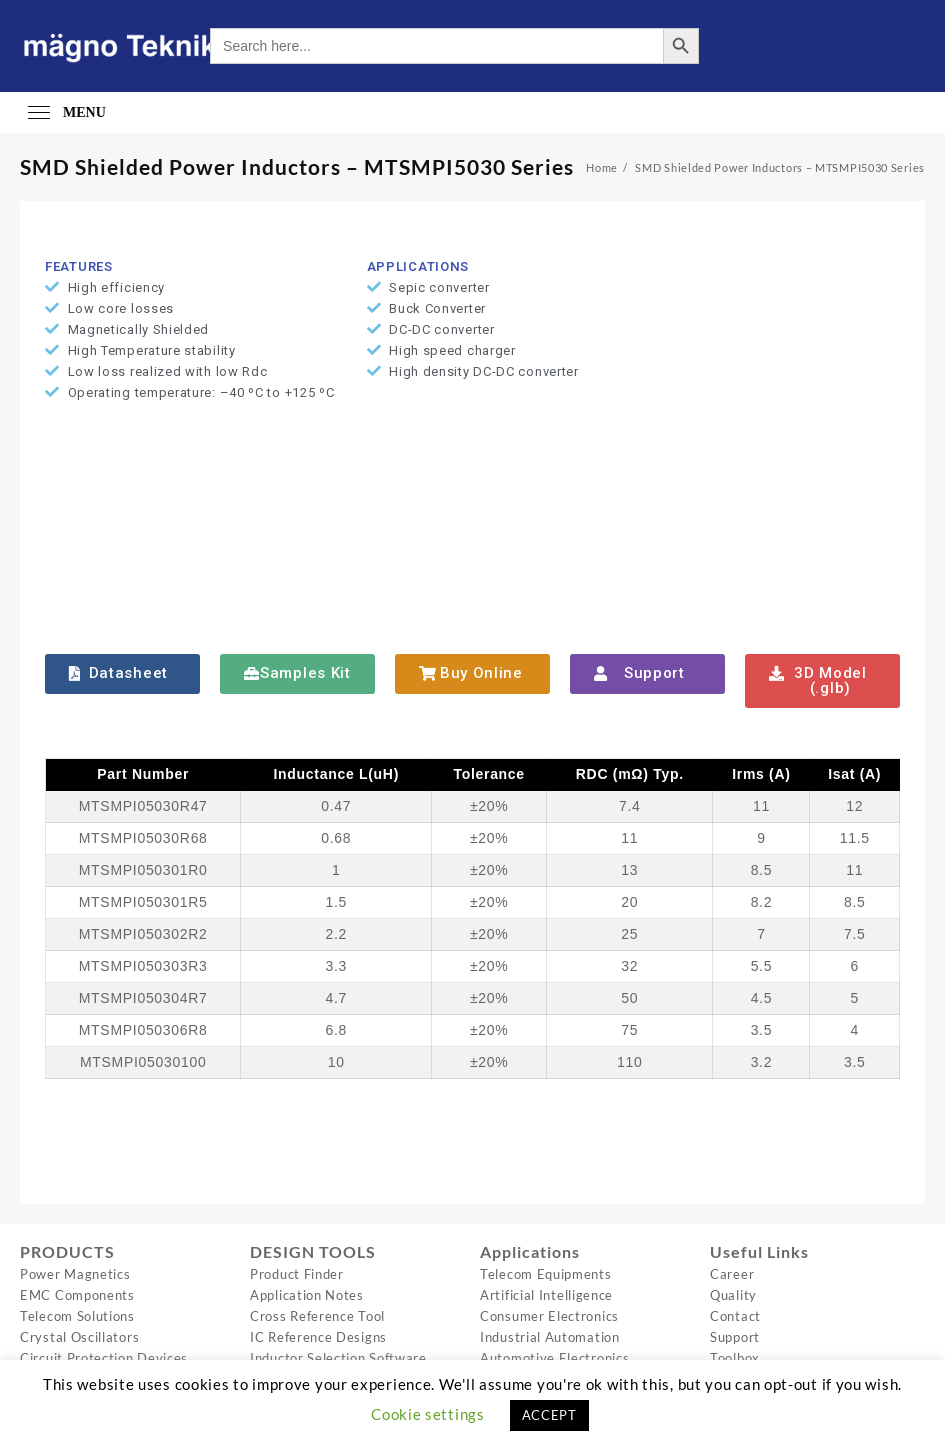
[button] (122, 674)
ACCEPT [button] (549, 1415)
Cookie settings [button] (428, 1414)
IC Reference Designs (318, 1337)
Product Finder (297, 1274)
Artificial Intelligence (546, 1295)
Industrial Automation (550, 1337)
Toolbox (735, 1358)
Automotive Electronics (554, 1358)
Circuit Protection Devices (104, 1358)
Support (735, 1337)
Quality (733, 1295)
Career (732, 1274)
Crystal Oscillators (79, 1337)
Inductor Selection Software (338, 1358)
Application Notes (307, 1295)
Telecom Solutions (77, 1316)
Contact (735, 1316)
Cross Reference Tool (317, 1316)
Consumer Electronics (549, 1316)
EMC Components (77, 1295)
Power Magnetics (75, 1274)
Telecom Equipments (546, 1274)
